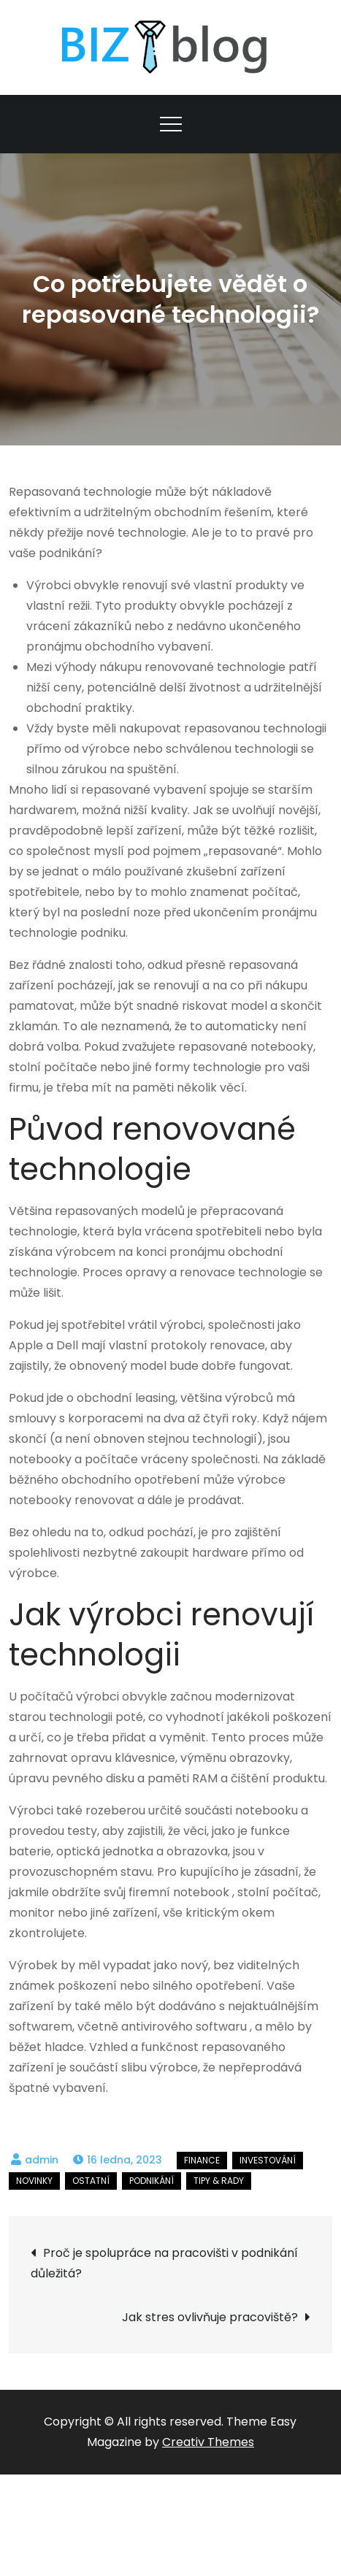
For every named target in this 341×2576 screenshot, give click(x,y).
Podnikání (151, 2180)
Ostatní (91, 2180)
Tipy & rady (219, 2180)
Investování (268, 2160)
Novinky (34, 2180)
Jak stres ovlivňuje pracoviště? (210, 2317)
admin (41, 2160)
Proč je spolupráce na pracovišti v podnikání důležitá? (164, 2263)
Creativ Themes (208, 2442)
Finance (202, 2160)
